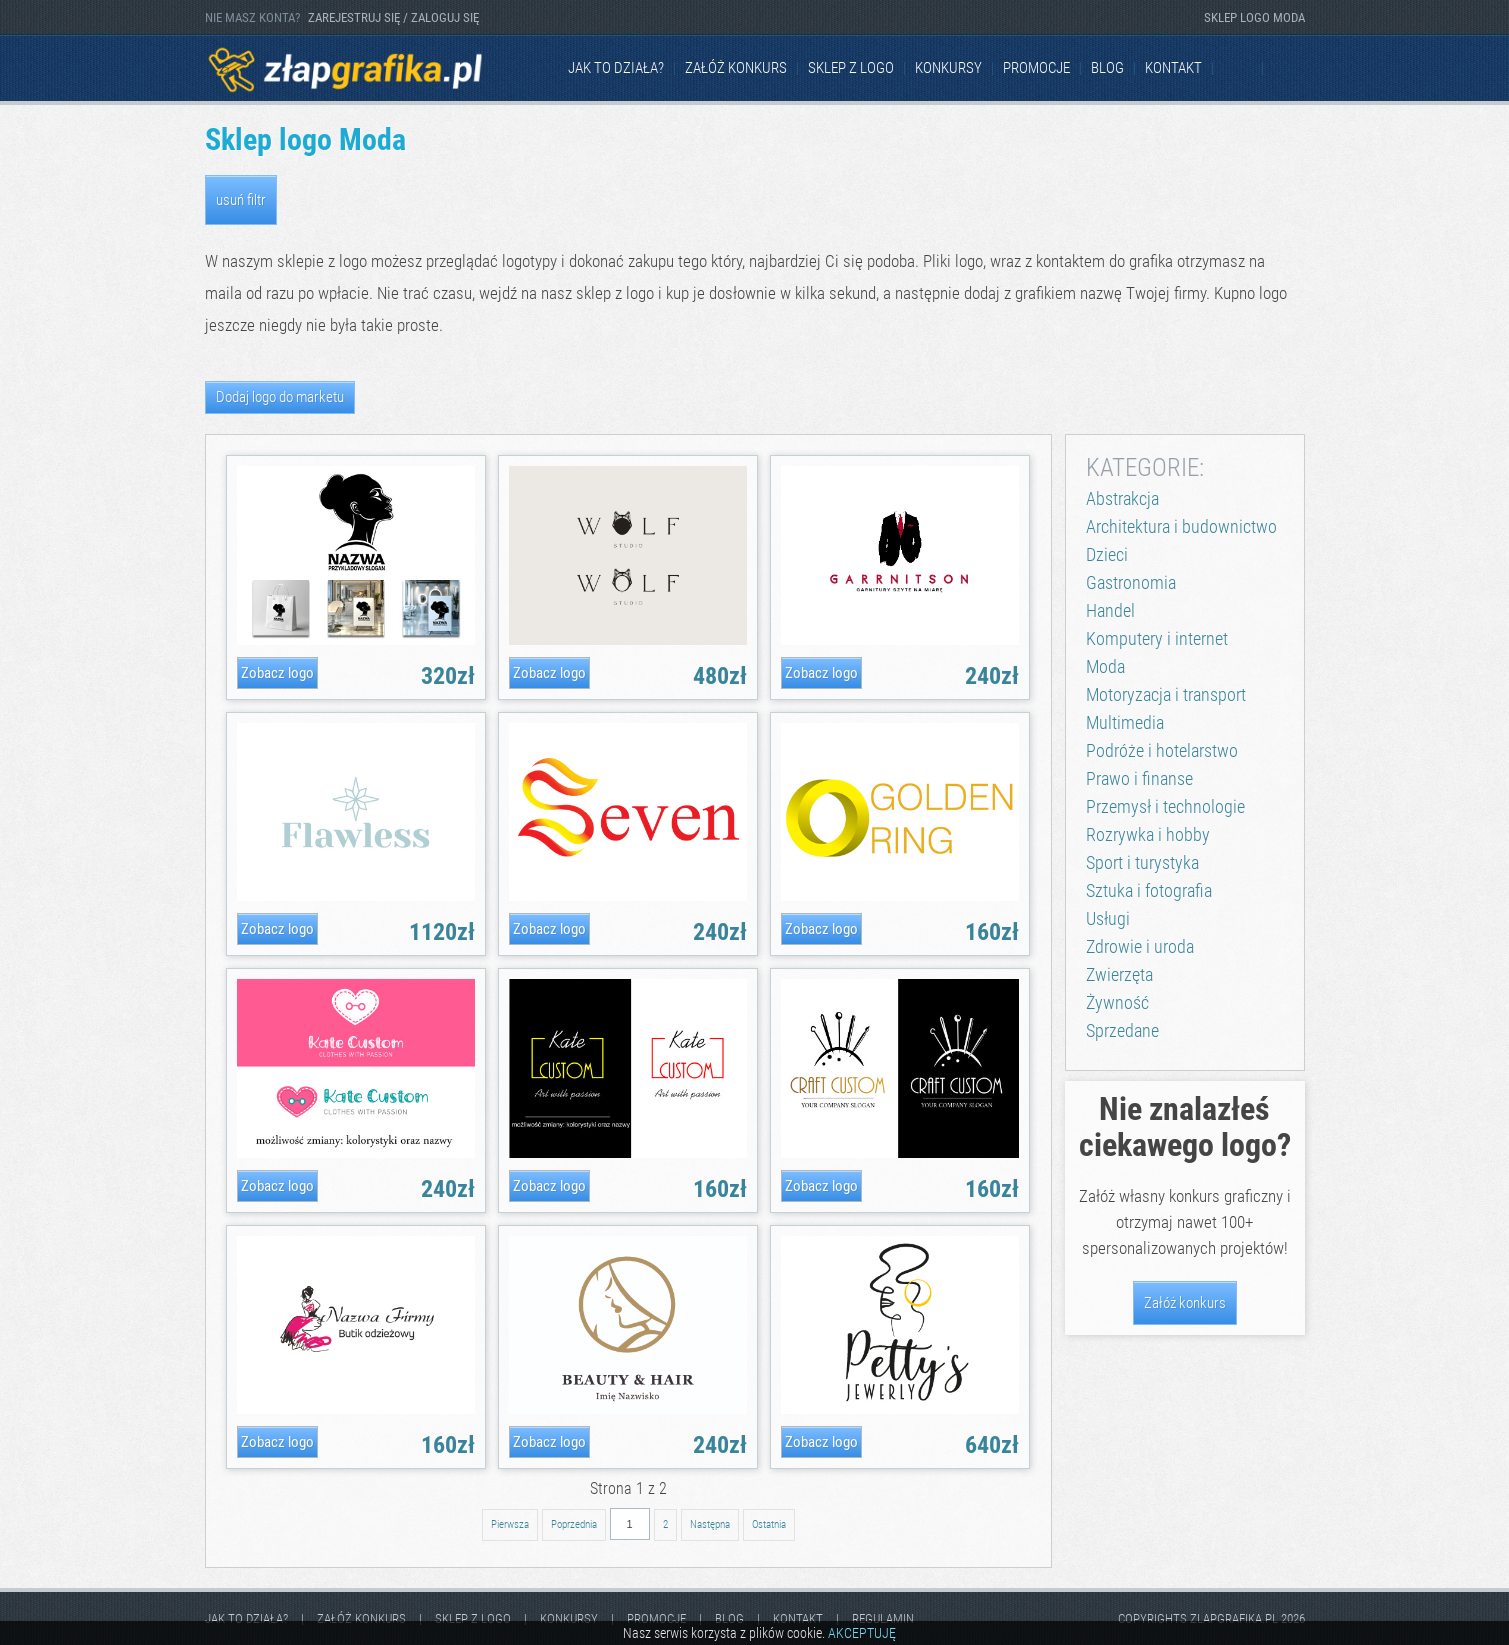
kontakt (1173, 68)
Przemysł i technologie (1165, 806)
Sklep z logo (851, 68)
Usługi (1108, 918)
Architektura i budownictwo (1181, 526)
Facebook (1239, 69)
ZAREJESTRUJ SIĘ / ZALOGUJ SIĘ (393, 17)
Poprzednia (574, 1524)
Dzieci (1107, 554)
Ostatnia (769, 1524)
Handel (1110, 610)
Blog (1107, 68)
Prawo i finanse (1139, 778)
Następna (710, 1524)
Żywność (1117, 1002)
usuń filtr (241, 200)
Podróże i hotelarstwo (1162, 750)
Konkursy (948, 68)
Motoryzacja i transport (1166, 694)
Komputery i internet (1157, 638)
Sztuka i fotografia (1149, 890)
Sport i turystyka (1142, 862)
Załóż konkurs (736, 68)
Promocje (1036, 68)
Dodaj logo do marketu (280, 397)
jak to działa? (616, 68)
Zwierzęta (1119, 974)
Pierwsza (510, 1524)
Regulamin (883, 1618)
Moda (1105, 666)
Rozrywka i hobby (1148, 834)
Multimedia (1125, 722)
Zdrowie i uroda (1140, 946)
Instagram (1289, 69)
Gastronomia (1131, 582)
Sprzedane (1122, 1030)
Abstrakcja (1122, 498)
